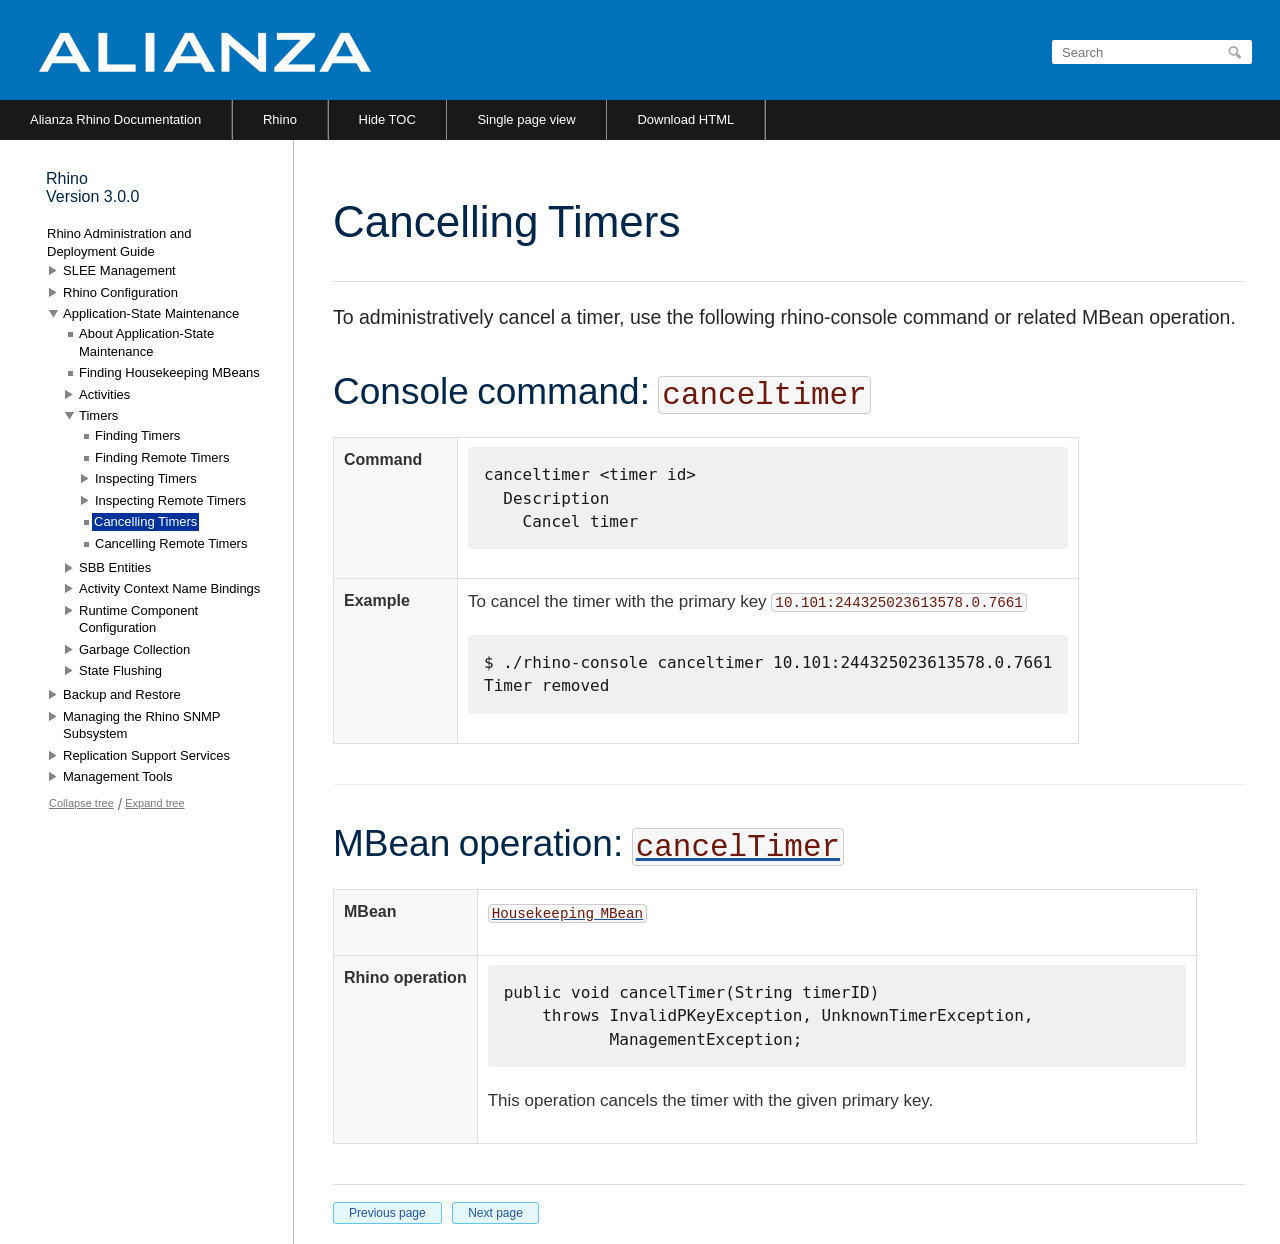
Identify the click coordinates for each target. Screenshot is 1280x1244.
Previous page (387, 1213)
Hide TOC (387, 119)
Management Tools (118, 776)
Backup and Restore (122, 694)
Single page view (526, 119)
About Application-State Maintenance (146, 342)
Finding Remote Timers (162, 457)
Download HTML (685, 119)
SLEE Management (119, 270)
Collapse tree (81, 803)
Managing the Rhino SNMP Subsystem (141, 725)
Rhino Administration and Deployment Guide (119, 242)
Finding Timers (137, 435)
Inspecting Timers (146, 478)
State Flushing (120, 670)
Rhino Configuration (120, 292)
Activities (104, 394)
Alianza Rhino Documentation (115, 119)
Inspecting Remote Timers (170, 500)
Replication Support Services (146, 755)
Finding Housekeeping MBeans (169, 372)
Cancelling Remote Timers (171, 543)
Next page (495, 1213)
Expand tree (154, 803)
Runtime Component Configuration (138, 619)
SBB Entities (115, 567)
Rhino (280, 119)
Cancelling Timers (145, 521)
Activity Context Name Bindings (169, 588)
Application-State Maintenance (151, 313)
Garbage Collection (134, 649)
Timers (98, 415)
